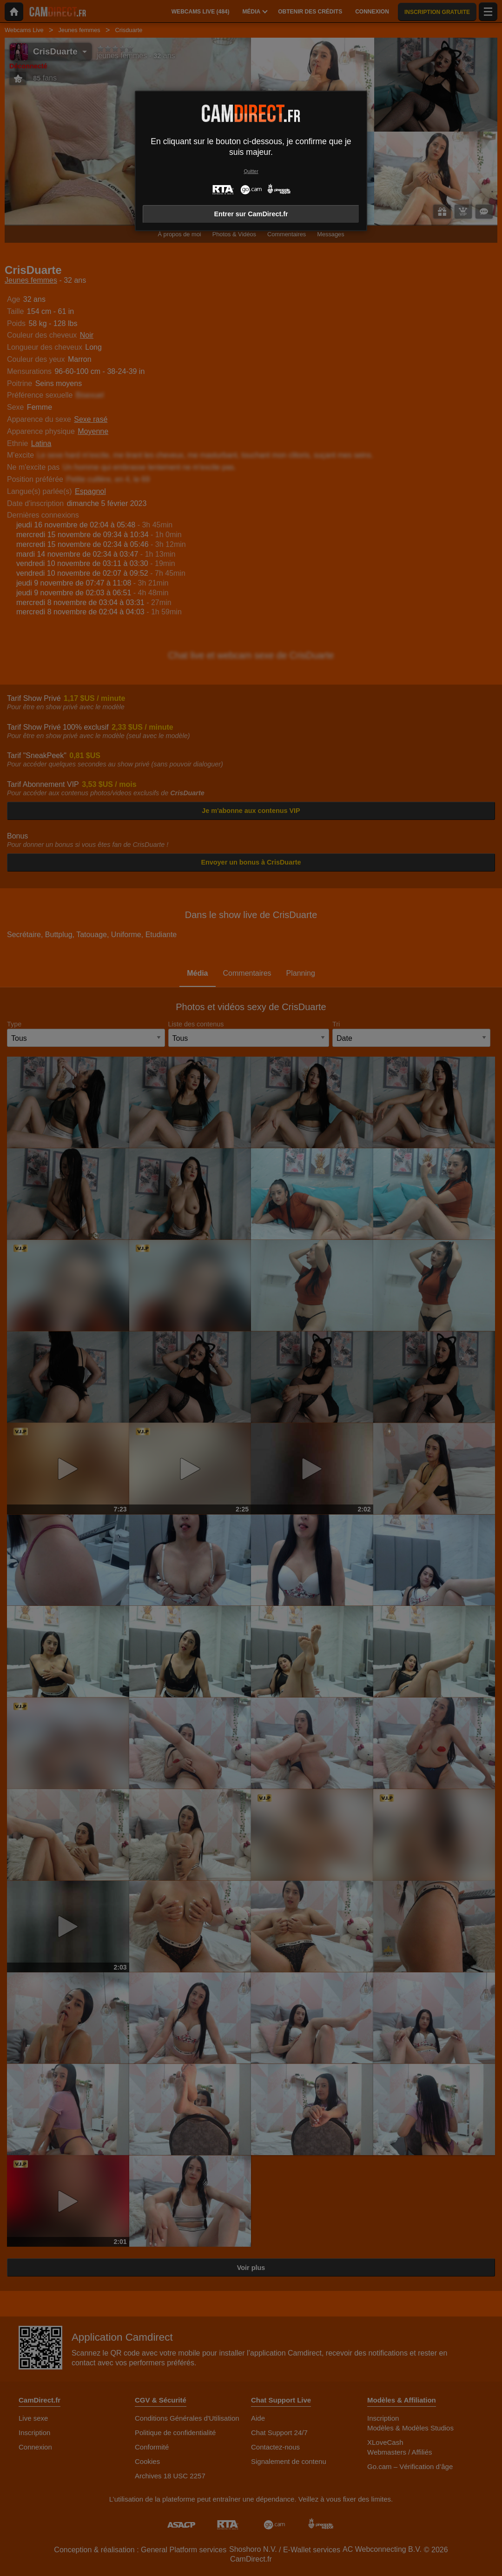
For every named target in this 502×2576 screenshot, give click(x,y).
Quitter (251, 171)
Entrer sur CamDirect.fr (251, 214)
